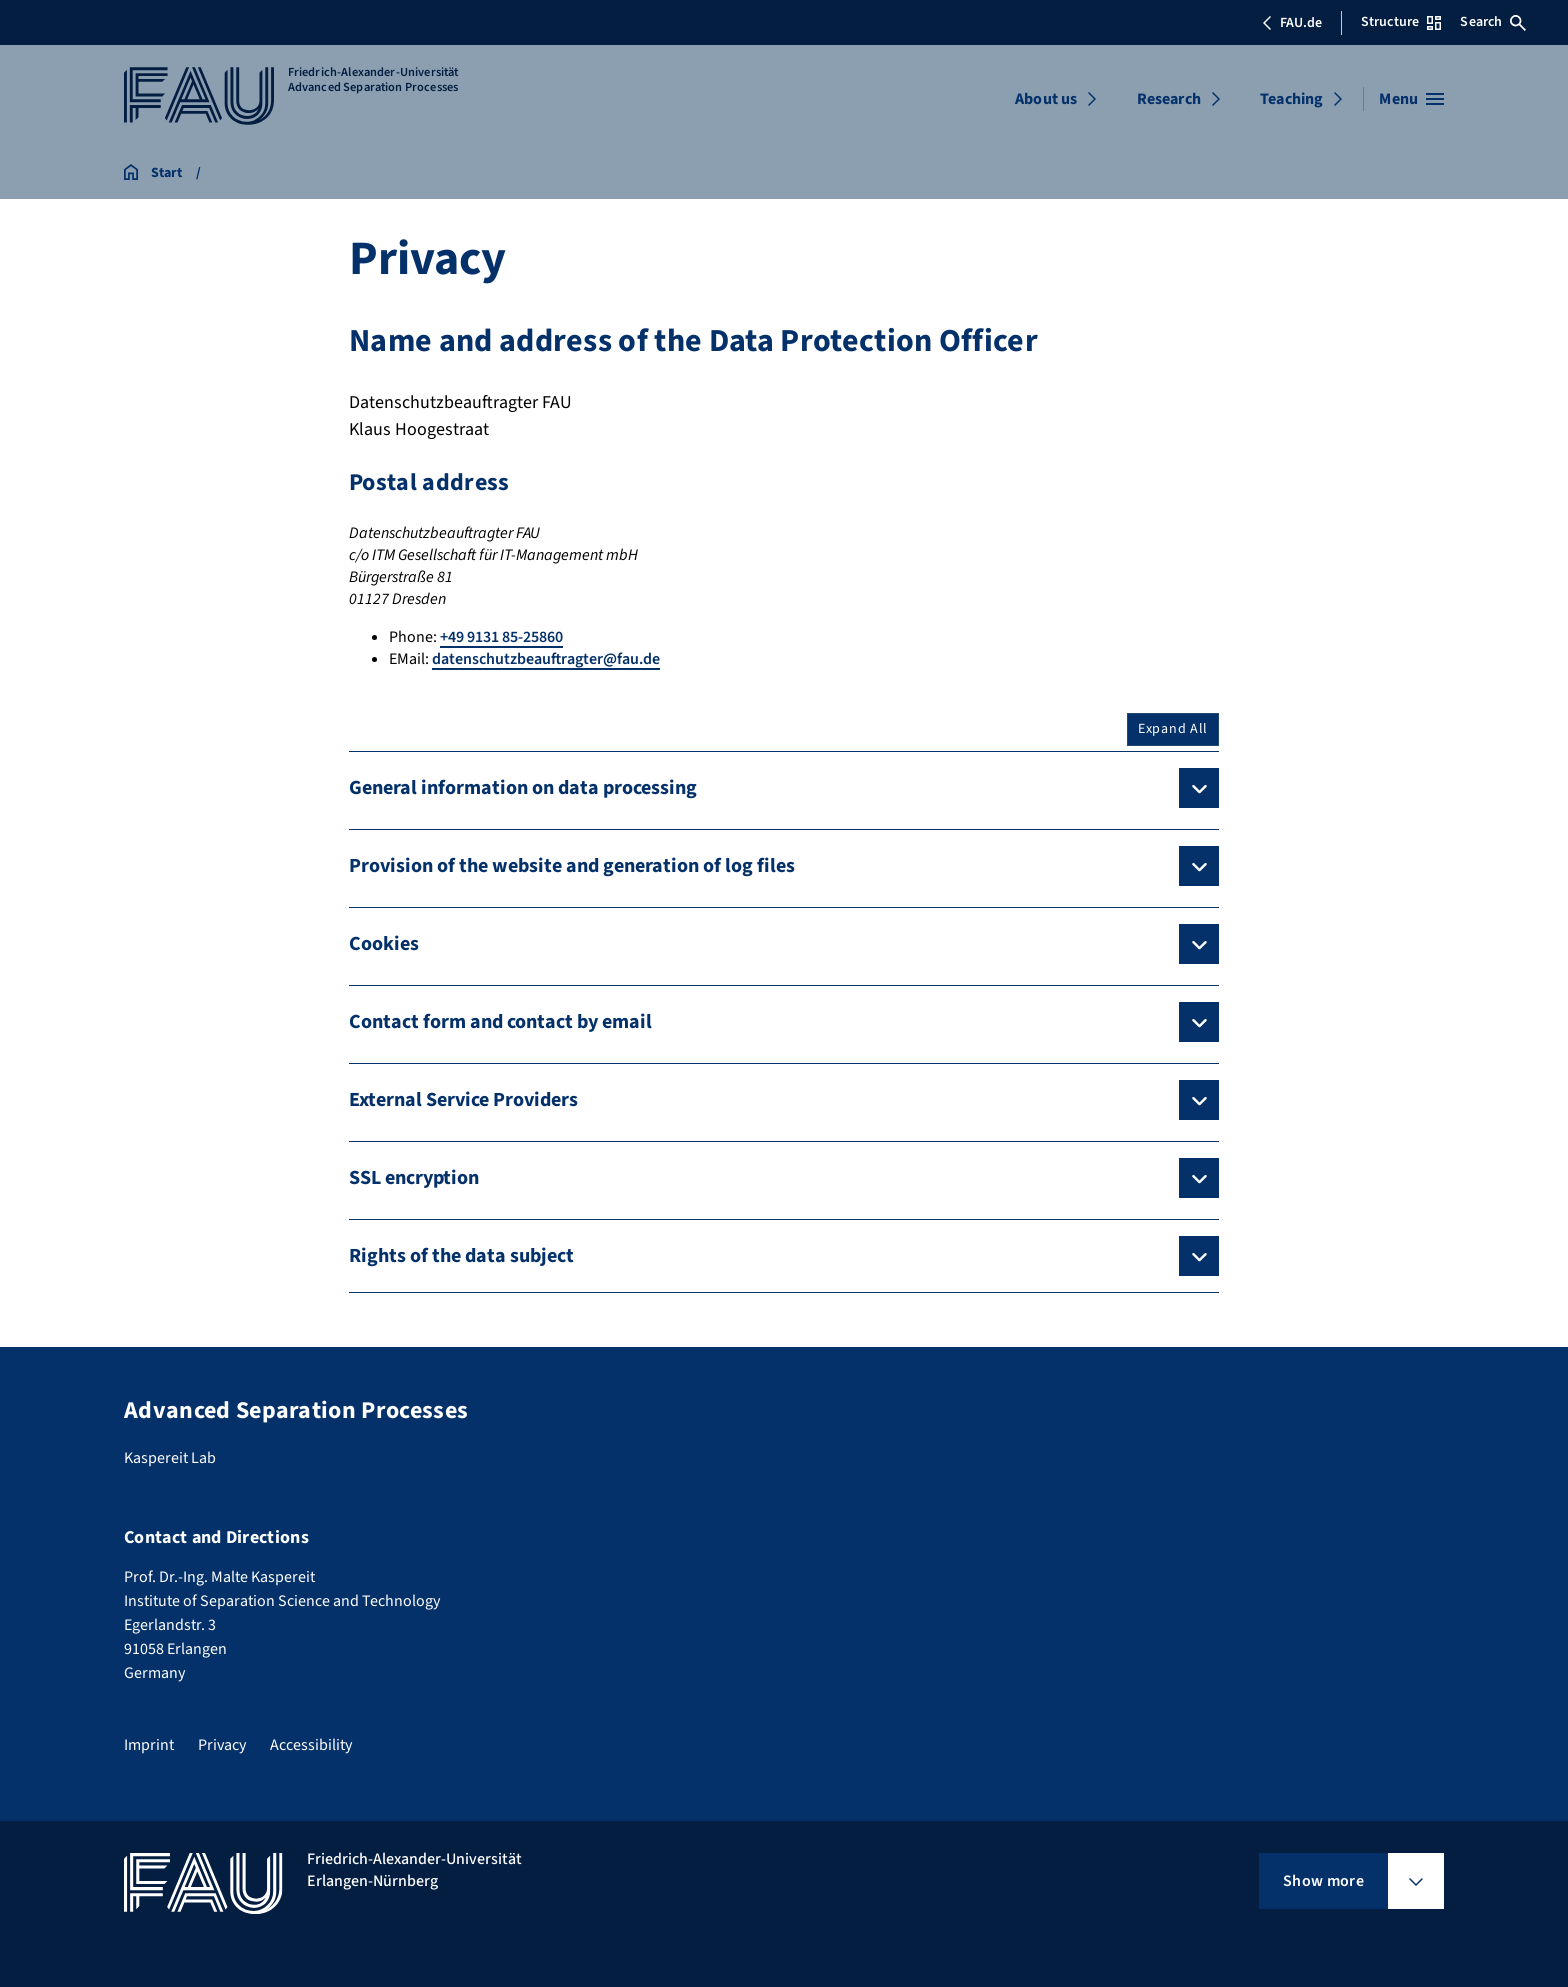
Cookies (384, 944)
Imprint (149, 1745)
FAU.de (1292, 23)
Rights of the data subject (461, 1256)
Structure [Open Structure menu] (1401, 22)
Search (1493, 22)
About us (1046, 99)
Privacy (222, 1745)
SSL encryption (414, 1178)
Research (1169, 99)
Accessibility (311, 1745)
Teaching (1291, 99)
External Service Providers (463, 1100)
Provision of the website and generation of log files (572, 866)
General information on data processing (523, 788)
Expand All (1173, 729)
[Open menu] (1411, 99)
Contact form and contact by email (500, 1022)
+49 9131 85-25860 (501, 637)
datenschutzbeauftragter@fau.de (546, 659)
